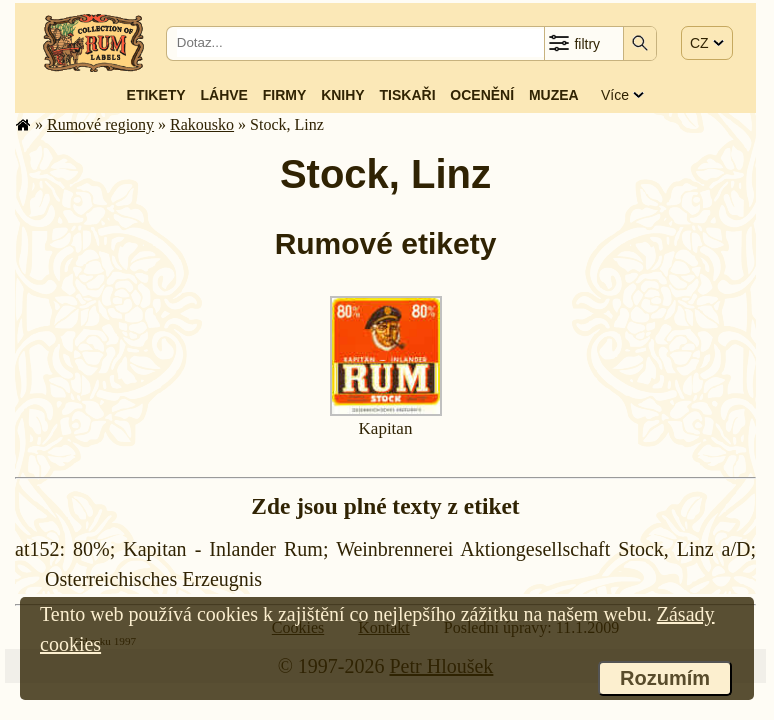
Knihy (343, 95)
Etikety (156, 95)
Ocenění (482, 95)
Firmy (285, 95)
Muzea (554, 95)
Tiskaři (408, 95)
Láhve (224, 95)
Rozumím (665, 678)
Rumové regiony (100, 124)
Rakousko (202, 124)
